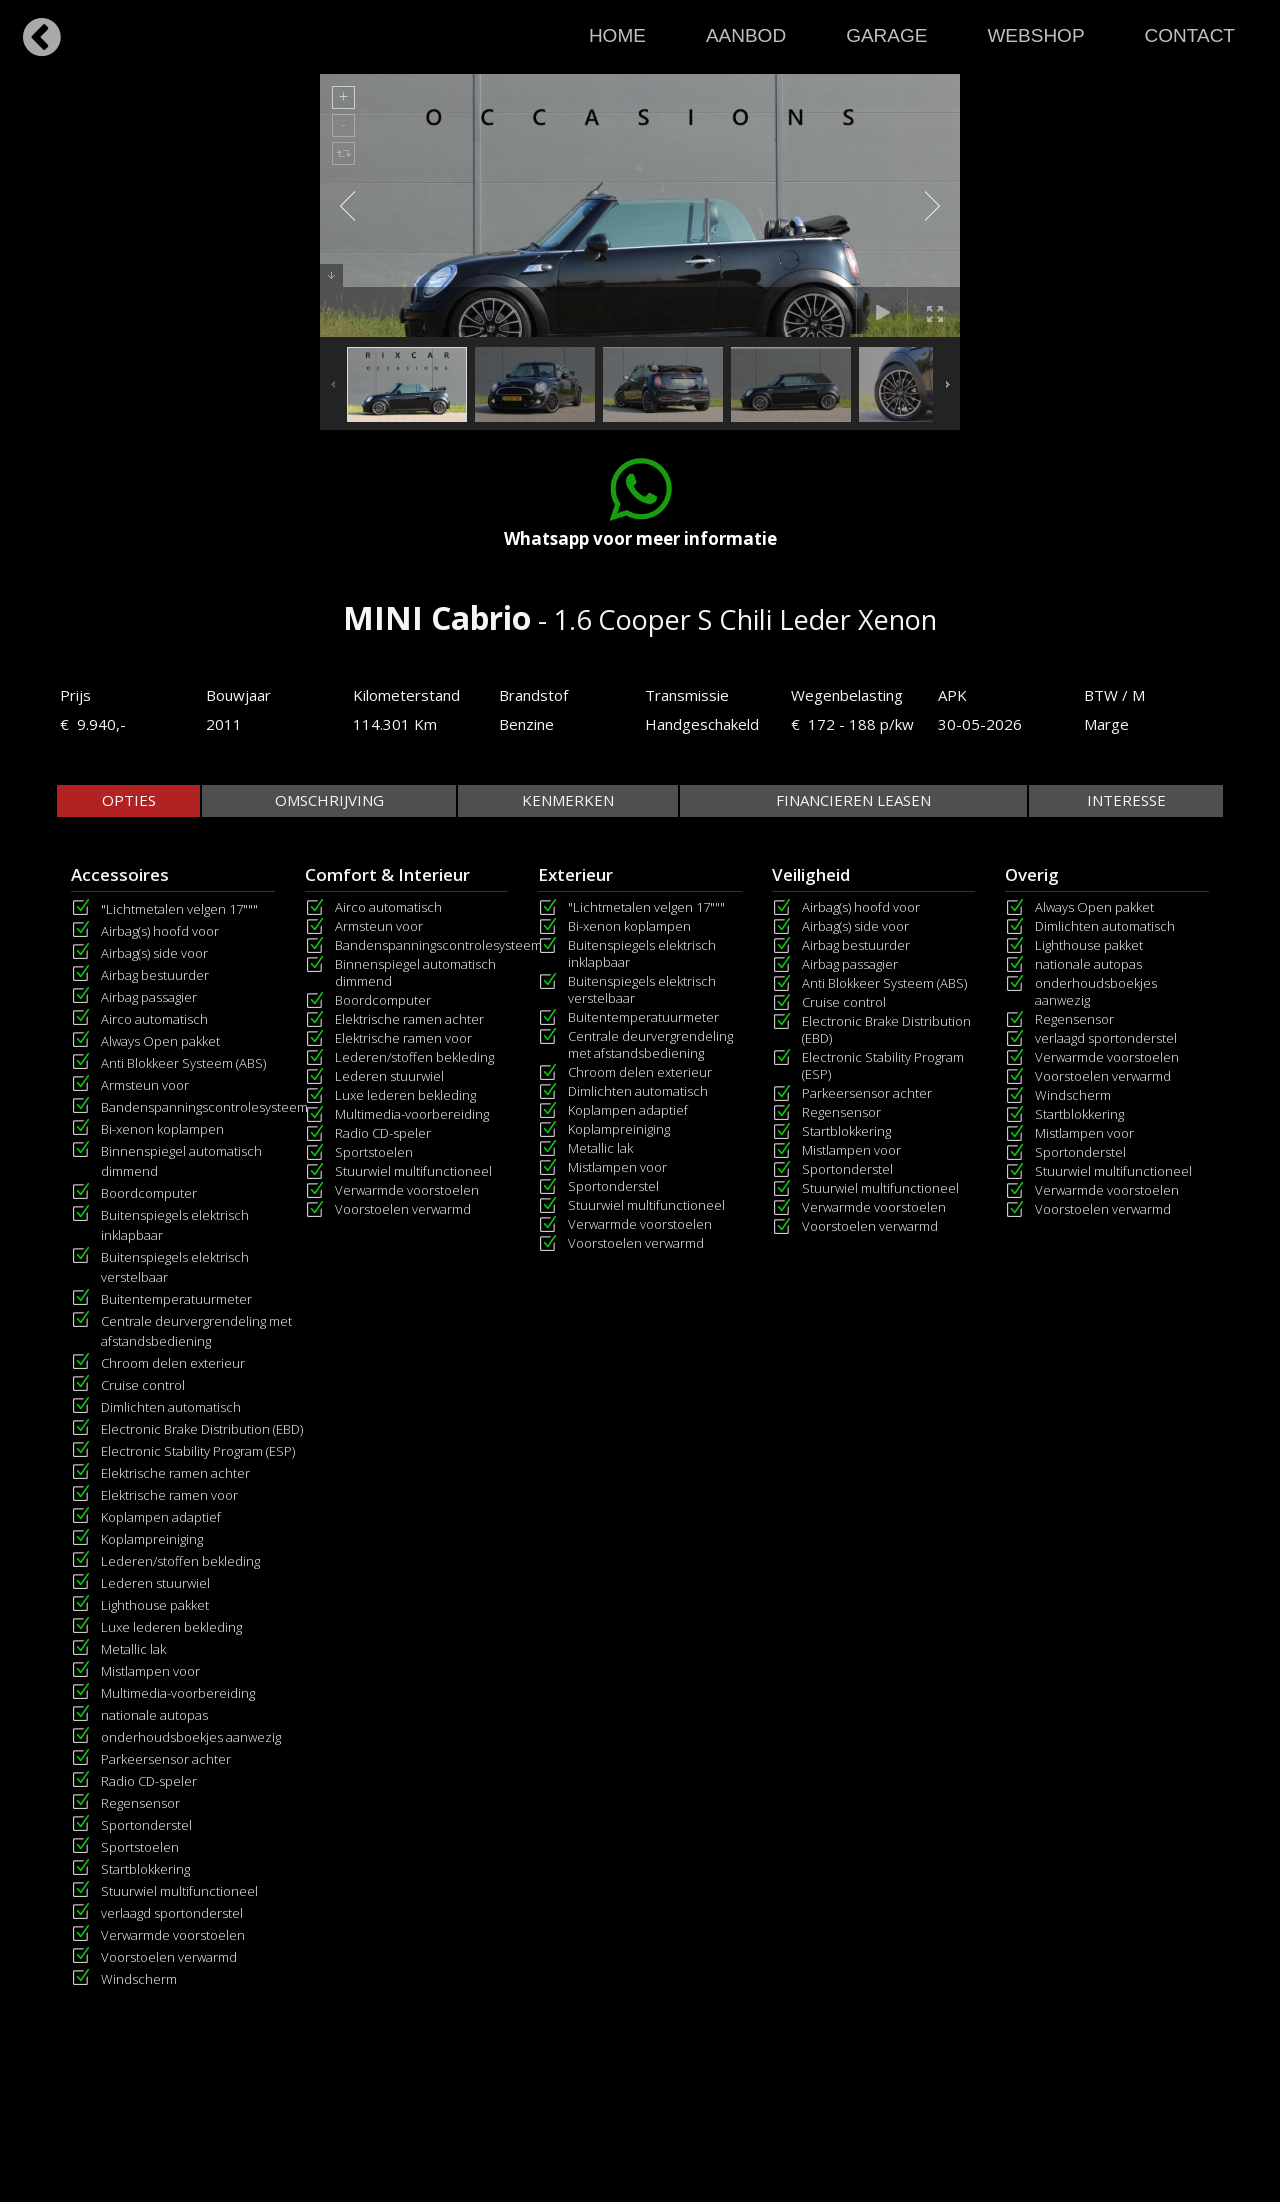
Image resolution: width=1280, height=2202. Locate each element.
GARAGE (886, 35)
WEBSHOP (1035, 35)
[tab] (128, 800)
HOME (617, 35)
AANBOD (746, 35)
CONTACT (1190, 35)
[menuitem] (617, 30)
